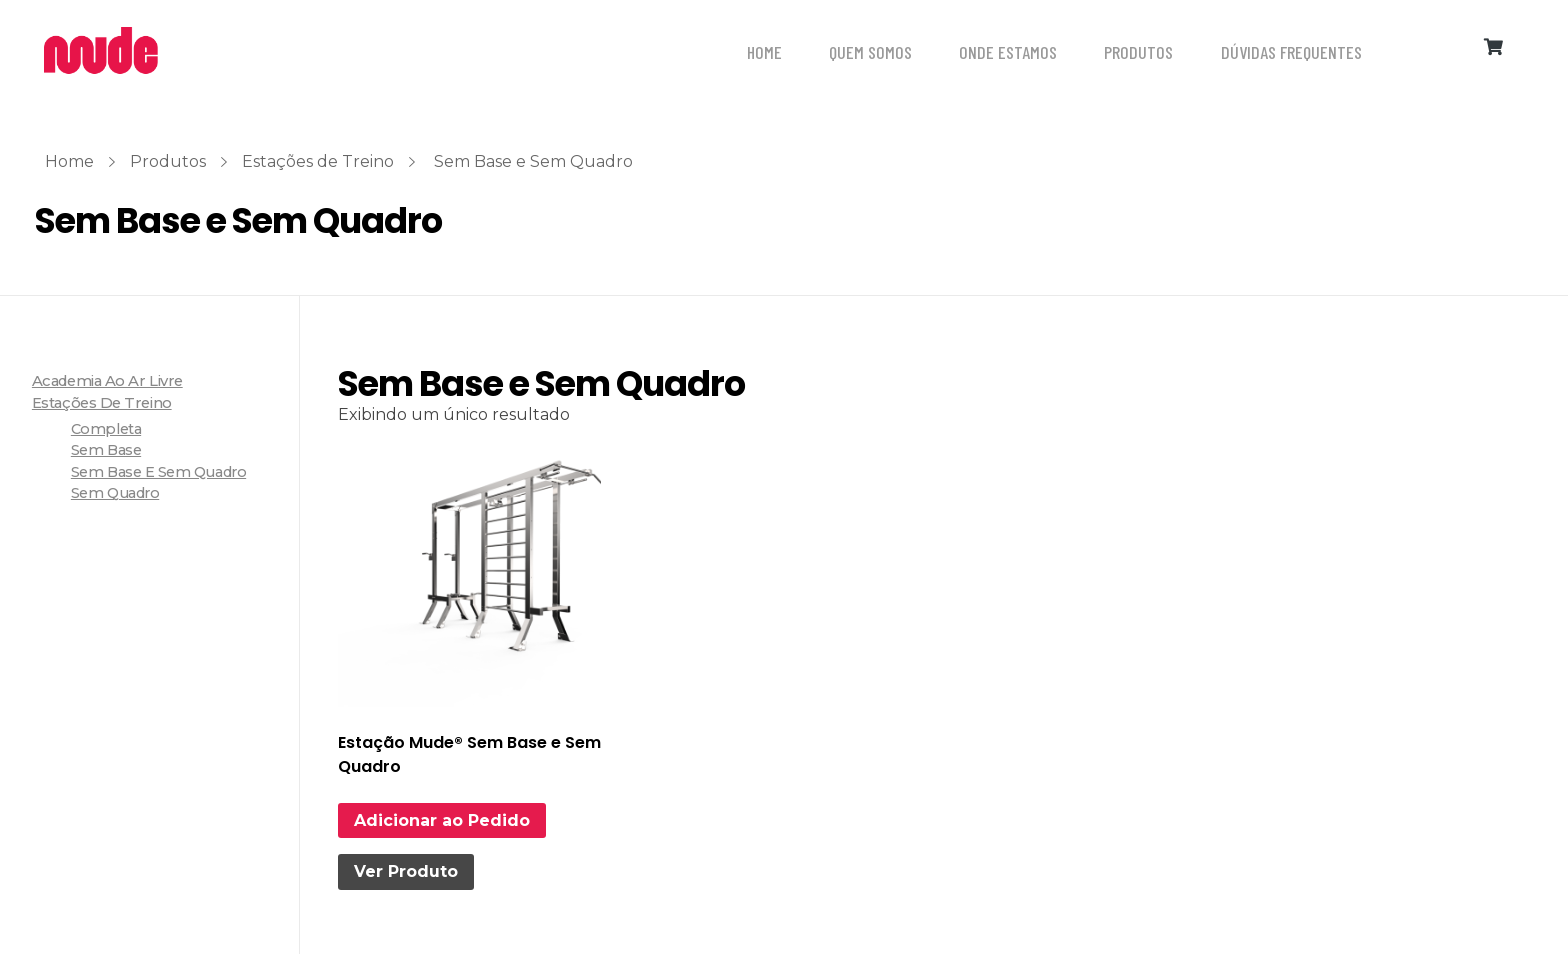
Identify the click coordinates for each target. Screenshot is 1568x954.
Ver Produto (406, 871)
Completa (106, 429)
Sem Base (106, 450)
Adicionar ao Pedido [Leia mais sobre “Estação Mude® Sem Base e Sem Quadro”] (442, 820)
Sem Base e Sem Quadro (158, 472)
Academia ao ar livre (107, 381)
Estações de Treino (318, 161)
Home (69, 161)
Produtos (168, 161)
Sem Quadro (115, 493)
